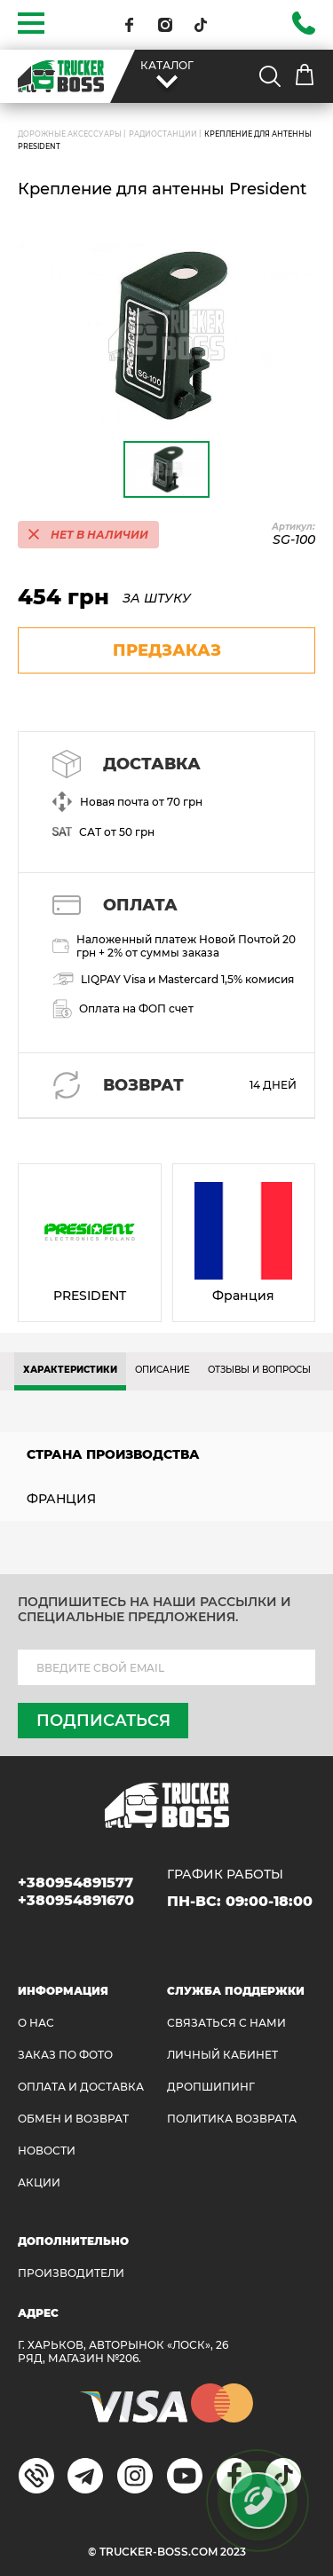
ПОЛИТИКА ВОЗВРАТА (232, 2118)
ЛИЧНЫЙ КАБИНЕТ (222, 2054)
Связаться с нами (226, 2022)
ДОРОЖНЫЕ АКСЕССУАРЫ (70, 134)
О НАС (36, 2022)
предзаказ (167, 650)
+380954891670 (76, 1900)
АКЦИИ (39, 2182)
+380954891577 (75, 1882)
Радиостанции (163, 134)
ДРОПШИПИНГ (211, 2086)
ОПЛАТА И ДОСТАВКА (81, 2086)
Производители (71, 2273)
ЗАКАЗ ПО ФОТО (65, 2054)
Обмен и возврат (73, 2118)
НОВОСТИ (46, 2150)
